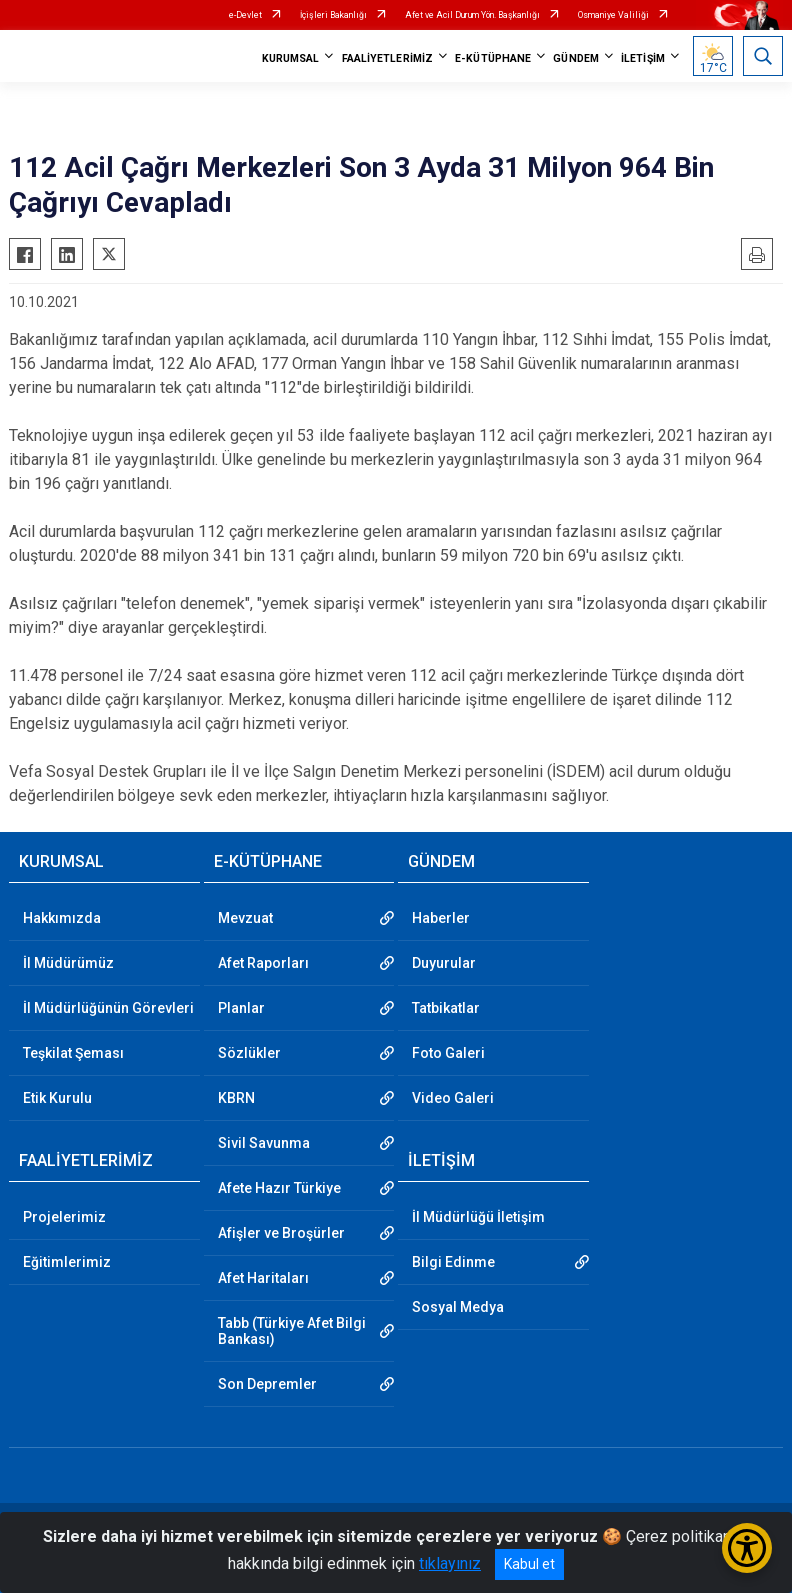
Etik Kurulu (57, 1098)
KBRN (236, 1098)
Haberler (441, 918)
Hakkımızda (62, 918)
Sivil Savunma (264, 1143)
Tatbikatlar (446, 1008)
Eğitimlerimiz (67, 1262)
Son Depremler (267, 1384)
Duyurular (444, 963)
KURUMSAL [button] (291, 58)
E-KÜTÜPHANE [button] (493, 58)
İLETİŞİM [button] (643, 58)
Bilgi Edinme (453, 1262)
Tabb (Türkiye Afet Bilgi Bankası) (292, 1331)
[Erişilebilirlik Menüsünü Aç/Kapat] (747, 1548)
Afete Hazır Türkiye (279, 1188)
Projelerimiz (64, 1217)
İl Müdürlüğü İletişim (478, 1217)
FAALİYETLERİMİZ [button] (388, 58)
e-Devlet (245, 15)
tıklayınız (450, 1563)
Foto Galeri (448, 1053)
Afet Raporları (263, 963)
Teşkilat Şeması (73, 1053)
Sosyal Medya (458, 1307)
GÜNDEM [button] (576, 58)
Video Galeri (453, 1098)
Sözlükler (249, 1053)
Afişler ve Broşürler (281, 1233)
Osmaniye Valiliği (613, 15)
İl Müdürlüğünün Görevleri (108, 1008)
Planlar (241, 1008)
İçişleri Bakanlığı (333, 15)
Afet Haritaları (263, 1278)
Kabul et (529, 1564)
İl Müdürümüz (68, 963)
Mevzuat (245, 918)
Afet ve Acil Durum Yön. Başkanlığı (472, 15)
